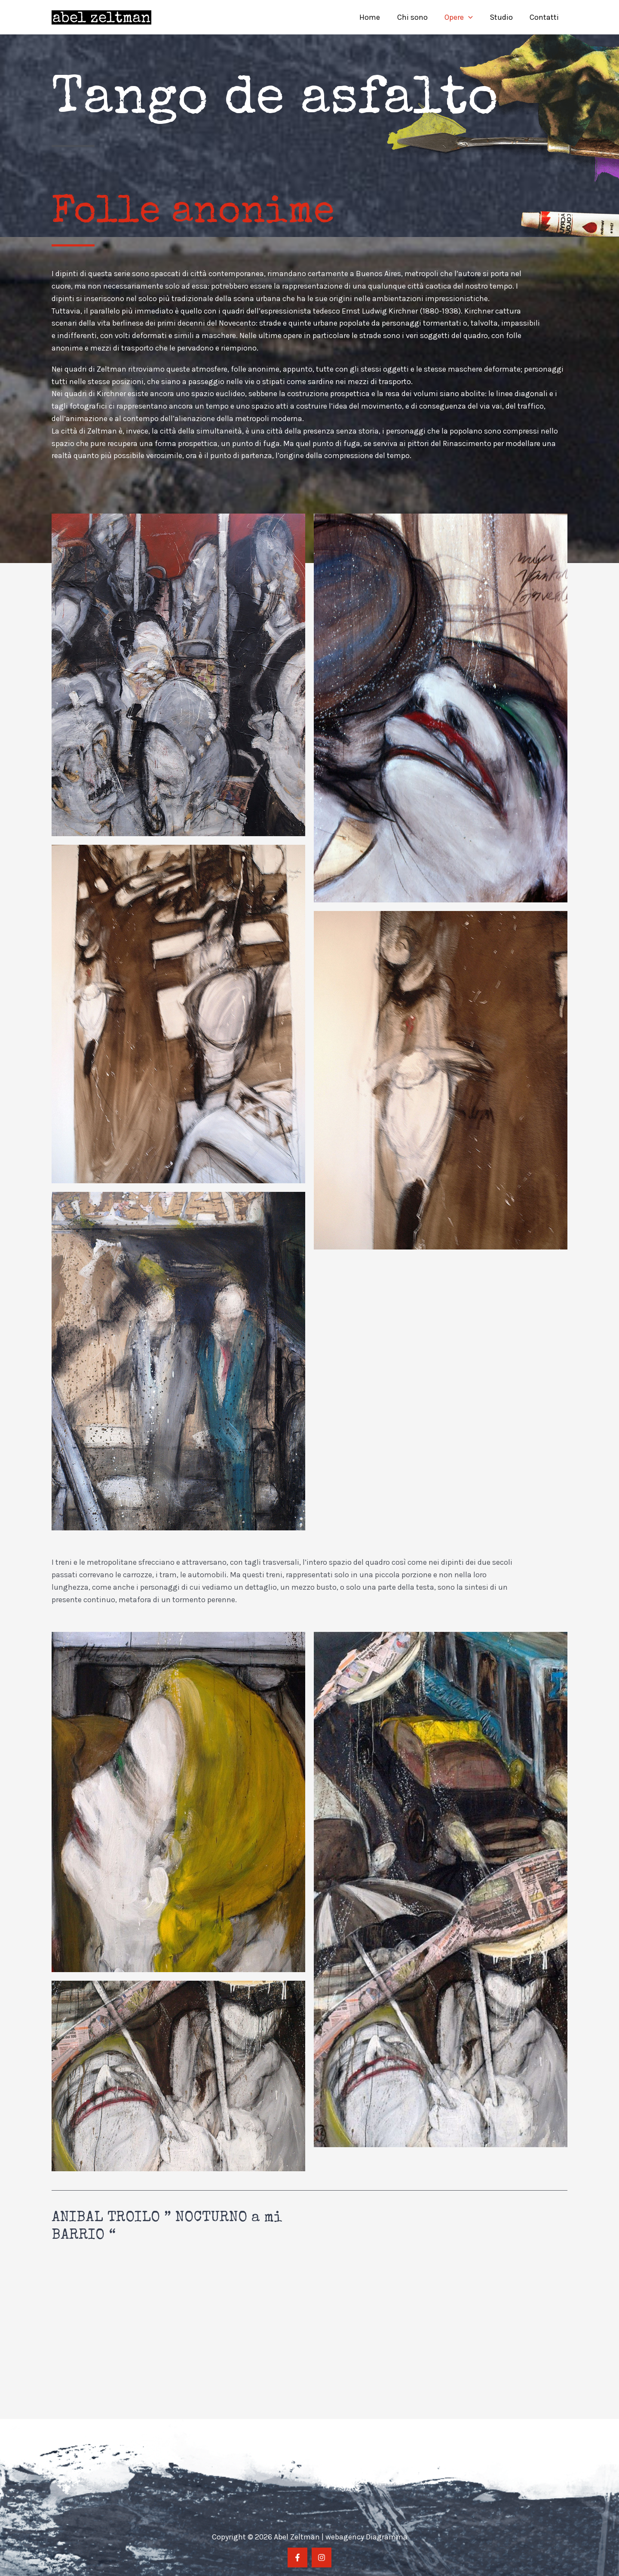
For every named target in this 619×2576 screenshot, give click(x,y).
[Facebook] (297, 2557)
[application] (471, 17)
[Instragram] (321, 2557)
